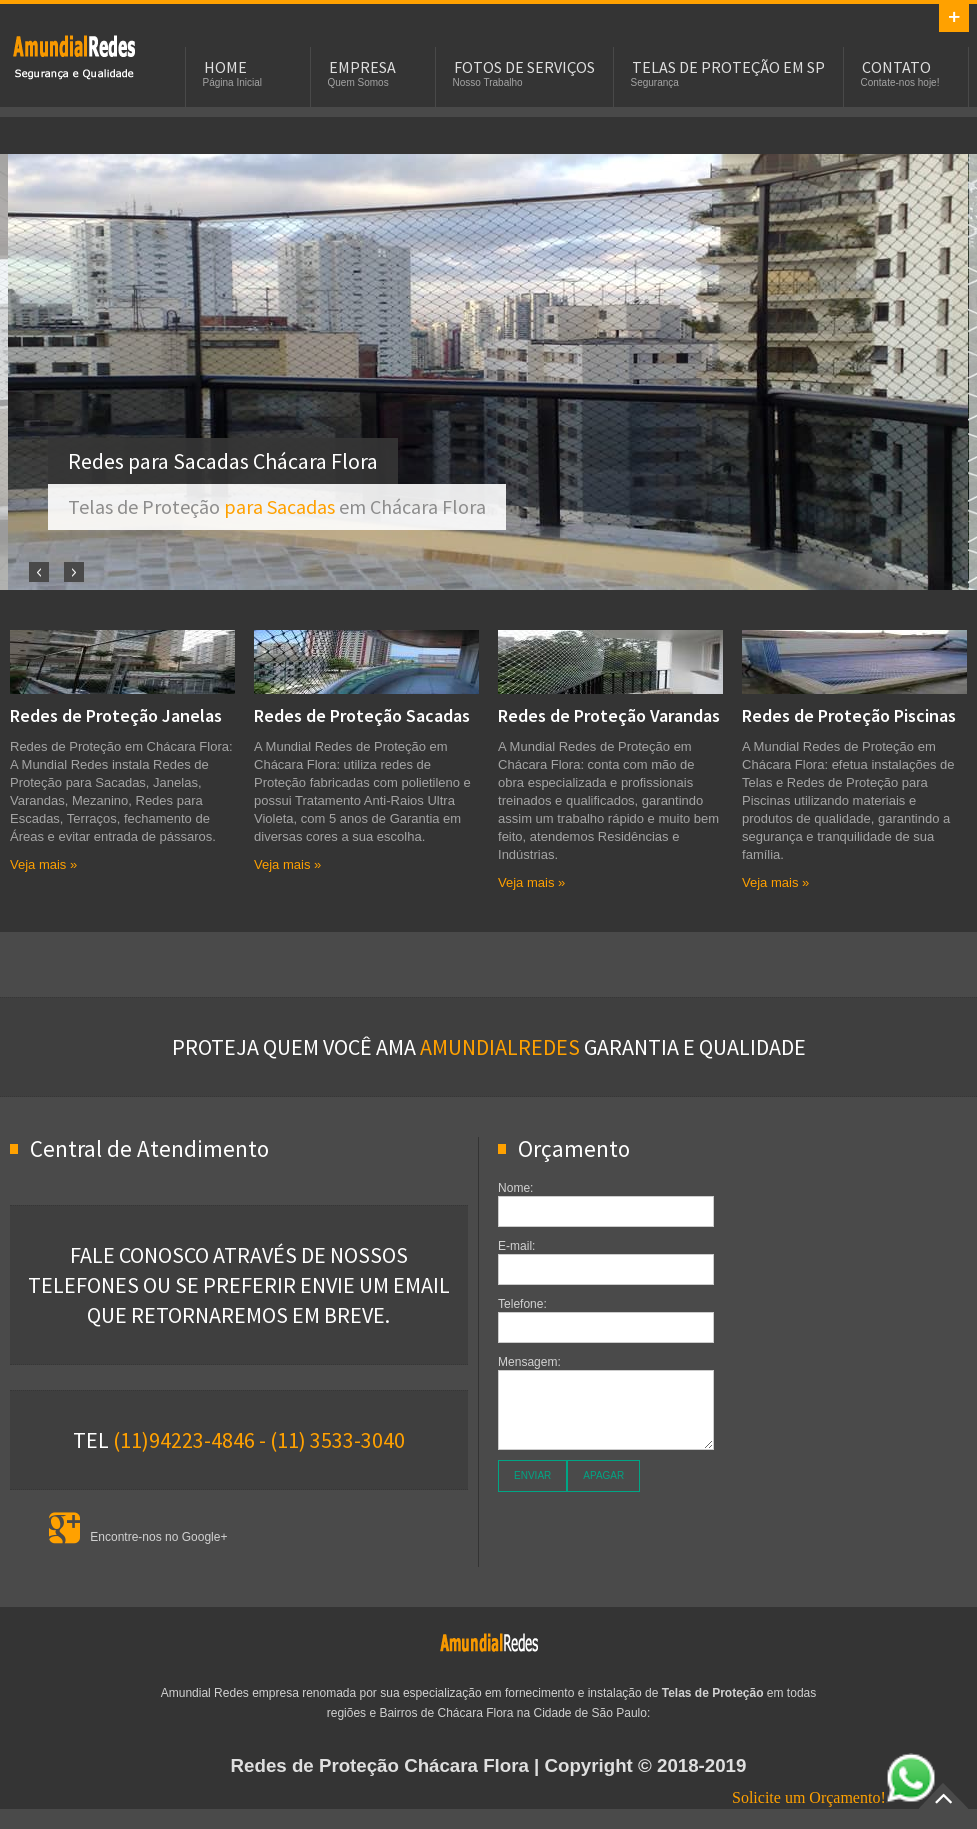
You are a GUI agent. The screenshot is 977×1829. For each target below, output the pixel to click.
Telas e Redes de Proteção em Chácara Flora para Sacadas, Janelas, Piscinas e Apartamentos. (74, 56)
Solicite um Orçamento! (834, 1797)
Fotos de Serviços (524, 67)
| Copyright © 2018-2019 (489, 1765)
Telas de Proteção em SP (728, 67)
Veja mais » (43, 864)
